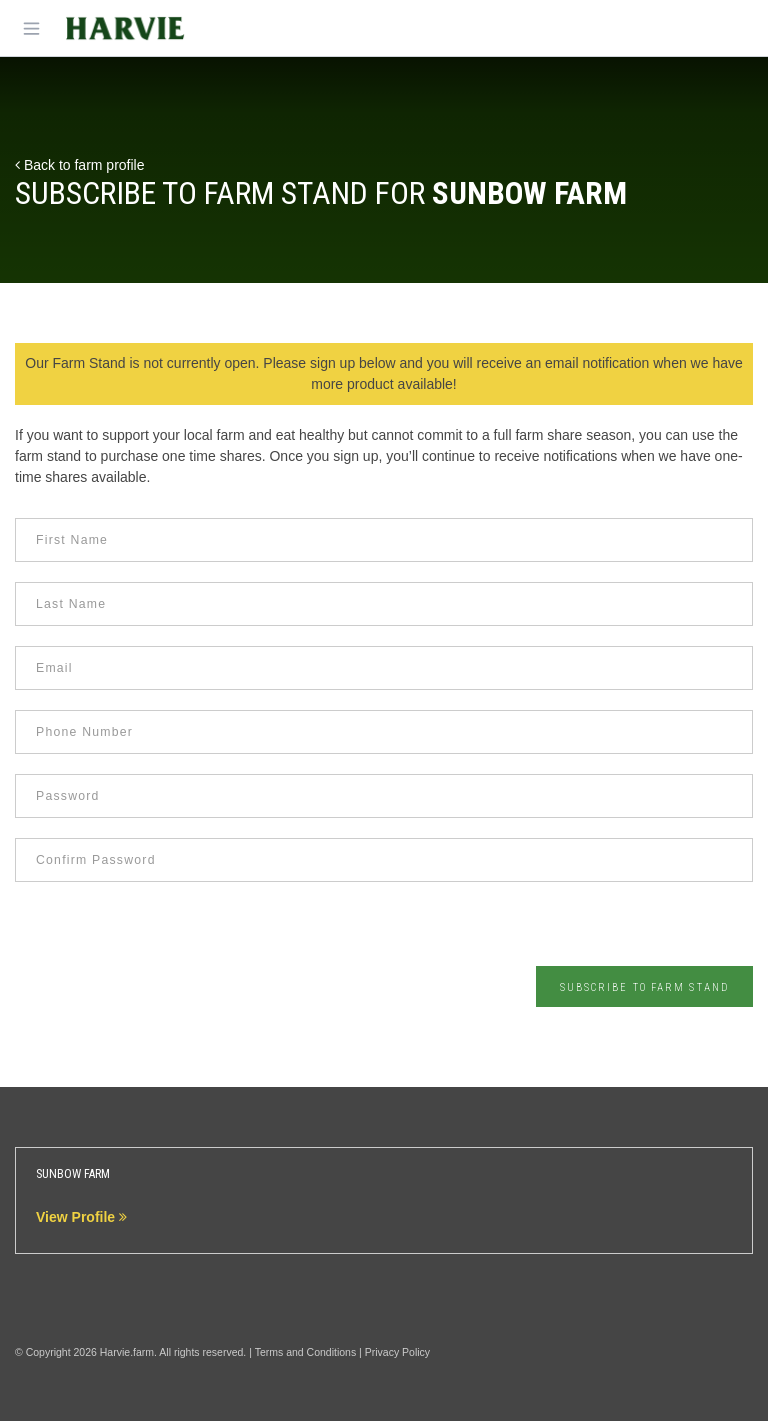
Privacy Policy (397, 1352)
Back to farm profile (80, 165)
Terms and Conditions (306, 1352)
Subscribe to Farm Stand (644, 987)
